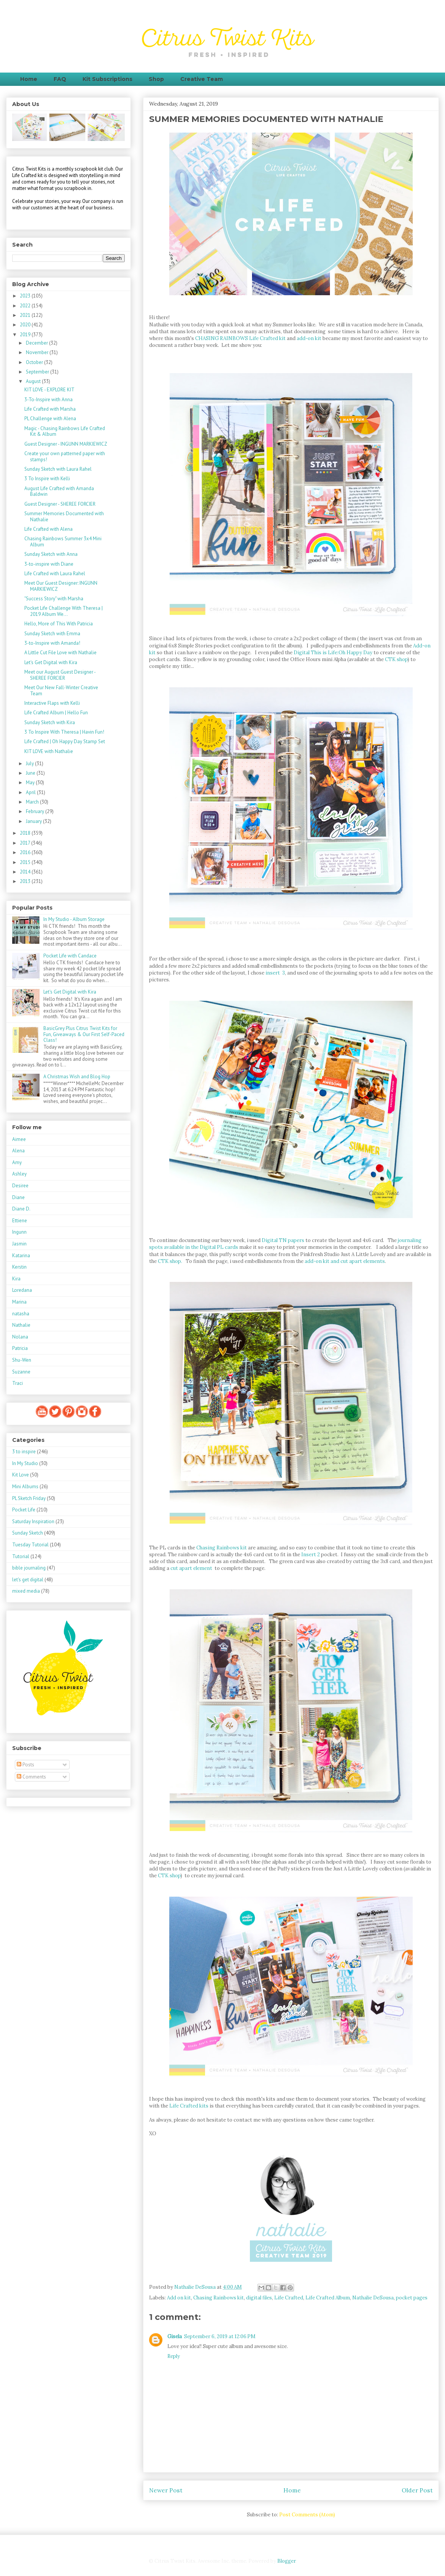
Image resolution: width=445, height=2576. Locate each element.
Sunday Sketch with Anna (51, 554)
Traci (17, 1383)
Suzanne (21, 1372)
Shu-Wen (21, 1360)
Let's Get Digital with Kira (50, 662)
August (34, 381)
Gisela (174, 2336)
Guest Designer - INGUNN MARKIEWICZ (65, 444)
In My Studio (25, 1463)
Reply (173, 2356)
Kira (16, 1278)
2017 (25, 843)
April (31, 792)
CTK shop (396, 659)
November (37, 352)
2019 (26, 334)
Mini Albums (25, 1486)
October (35, 362)
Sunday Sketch (27, 1533)
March (33, 802)
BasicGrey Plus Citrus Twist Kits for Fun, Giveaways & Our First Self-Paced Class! (83, 1034)
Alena (18, 1150)
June (31, 773)
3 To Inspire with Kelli (47, 478)
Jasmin (19, 1244)
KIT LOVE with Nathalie (48, 751)
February (35, 811)
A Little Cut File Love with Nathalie (60, 652)
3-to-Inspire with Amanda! (52, 643)
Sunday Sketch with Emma (52, 633)
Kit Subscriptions (107, 79)
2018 (26, 833)
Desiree (20, 1185)
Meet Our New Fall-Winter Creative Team (61, 690)
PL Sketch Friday (29, 1498)
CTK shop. (170, 1261)
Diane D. (21, 1209)
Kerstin (19, 1267)
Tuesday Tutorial (30, 1544)
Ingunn (19, 1232)
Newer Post (166, 2490)
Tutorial (20, 1556)
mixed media (26, 1591)
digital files (259, 2297)
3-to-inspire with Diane (48, 564)
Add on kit (179, 2297)
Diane (18, 1197)
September (38, 372)
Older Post (417, 2490)
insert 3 (275, 973)
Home (28, 79)
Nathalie (21, 1325)
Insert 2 (310, 1554)
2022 (26, 305)
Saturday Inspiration (33, 1521)
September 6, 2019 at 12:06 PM (220, 2336)
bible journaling (29, 1568)
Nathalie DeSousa (373, 2297)
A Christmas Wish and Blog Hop (76, 1076)
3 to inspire (24, 1451)
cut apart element (190, 1568)
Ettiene (19, 1220)
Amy (17, 1162)
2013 (26, 881)
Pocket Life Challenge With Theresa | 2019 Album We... (63, 611)
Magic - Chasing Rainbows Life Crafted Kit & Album (64, 431)
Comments (31, 1777)
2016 (26, 852)
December (37, 343)
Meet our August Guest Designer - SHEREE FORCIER (59, 675)
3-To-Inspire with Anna (48, 399)
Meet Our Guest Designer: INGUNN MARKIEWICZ (60, 586)
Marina (19, 1302)
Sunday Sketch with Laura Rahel (58, 469)
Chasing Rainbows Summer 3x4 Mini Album (63, 541)
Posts (25, 1764)
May (31, 782)
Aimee (19, 1139)
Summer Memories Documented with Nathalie (64, 516)
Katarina (21, 1255)
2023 (26, 296)
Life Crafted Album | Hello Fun (56, 712)
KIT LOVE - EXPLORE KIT (49, 389)
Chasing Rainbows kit (222, 1547)
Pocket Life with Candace (70, 956)
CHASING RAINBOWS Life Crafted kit (240, 338)
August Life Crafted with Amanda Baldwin (59, 491)
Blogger (286, 2561)
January (34, 821)
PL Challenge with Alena (50, 418)
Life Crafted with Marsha (50, 409)
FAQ (60, 79)
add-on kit (309, 338)
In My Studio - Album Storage (74, 919)
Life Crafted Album (327, 2297)
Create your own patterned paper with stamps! (64, 456)
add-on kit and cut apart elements (344, 1261)
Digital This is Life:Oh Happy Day (333, 652)
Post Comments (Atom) (307, 2514)
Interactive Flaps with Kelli (52, 703)
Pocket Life (23, 1509)
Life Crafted (288, 2297)
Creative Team (201, 79)
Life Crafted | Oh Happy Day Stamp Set (64, 741)
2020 (26, 324)
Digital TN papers (283, 1240)
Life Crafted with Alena (48, 529)
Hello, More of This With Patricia (58, 623)
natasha (20, 1313)
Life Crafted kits (188, 2106)
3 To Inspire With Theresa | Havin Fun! (64, 732)
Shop (156, 79)
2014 (26, 872)
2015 (26, 862)
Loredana (22, 1290)
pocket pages (412, 2297)
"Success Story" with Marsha (53, 598)
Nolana (20, 1337)
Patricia (20, 1348)
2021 (26, 315)
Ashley (19, 1174)
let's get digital (27, 1579)
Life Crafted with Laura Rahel (54, 573)
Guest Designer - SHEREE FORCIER (59, 504)
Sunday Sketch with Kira (49, 722)
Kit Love (20, 1475)
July (30, 763)
